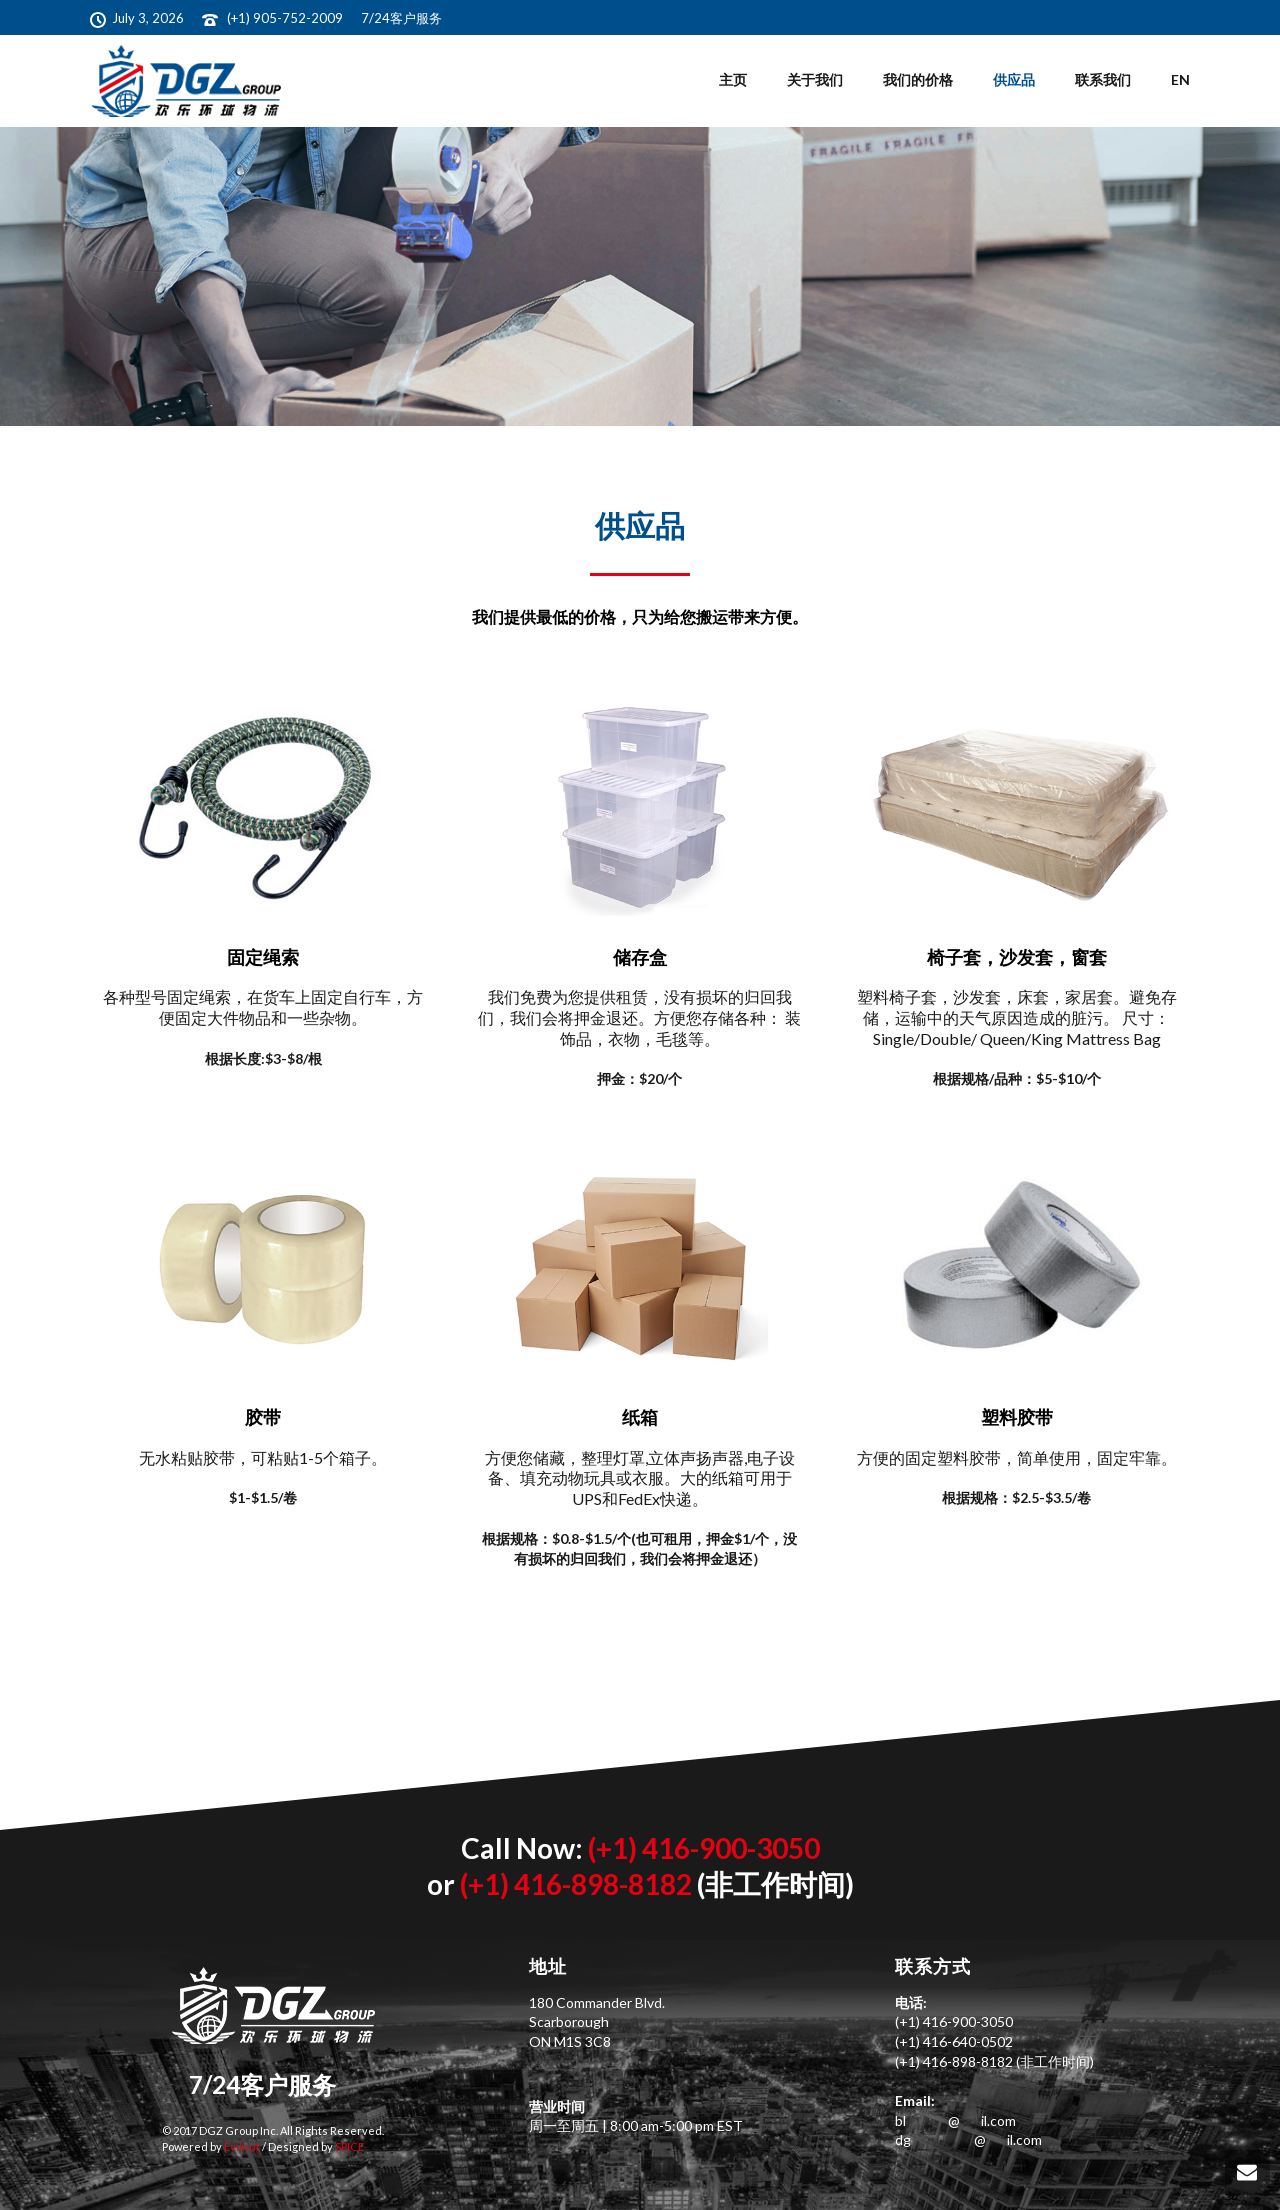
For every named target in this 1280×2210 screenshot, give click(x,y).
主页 (733, 79)
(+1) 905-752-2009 (286, 18)
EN (1180, 79)
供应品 (1014, 79)
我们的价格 (918, 79)
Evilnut (241, 2146)
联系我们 (1103, 79)
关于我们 (815, 79)
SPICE (348, 2146)
